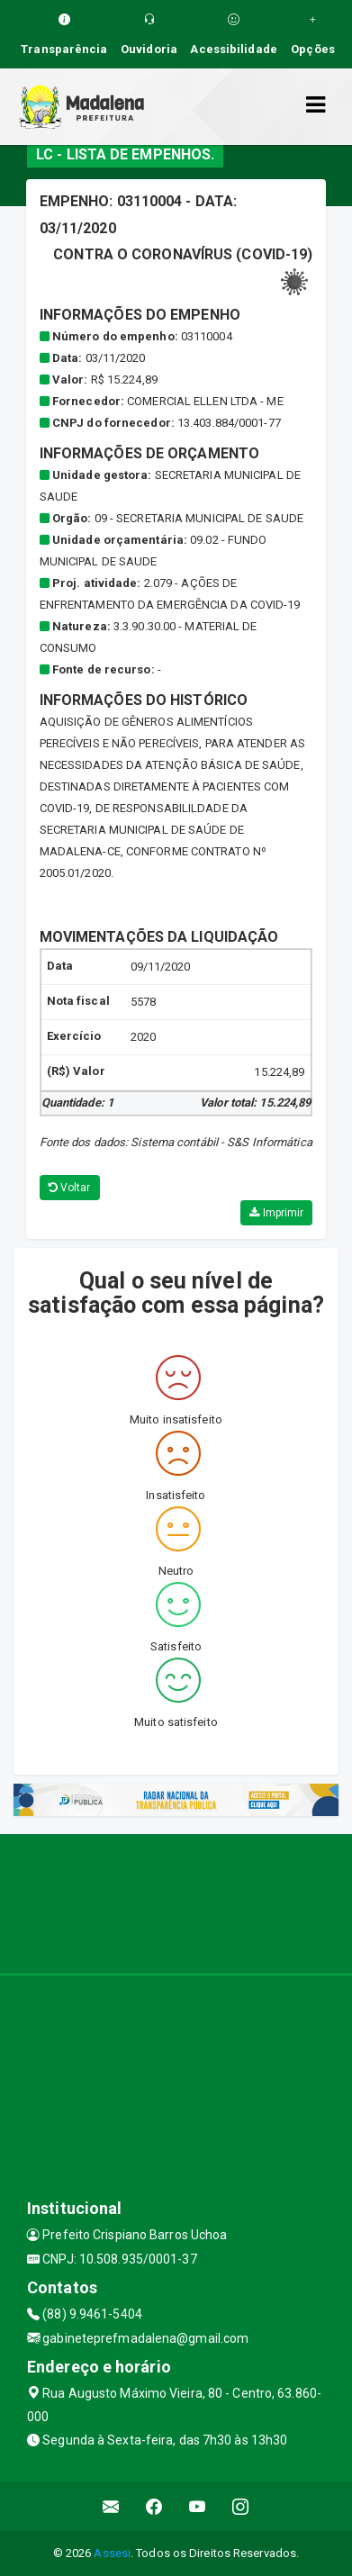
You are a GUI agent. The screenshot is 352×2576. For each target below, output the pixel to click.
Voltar (70, 1187)
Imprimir (276, 1213)
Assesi (112, 2553)
